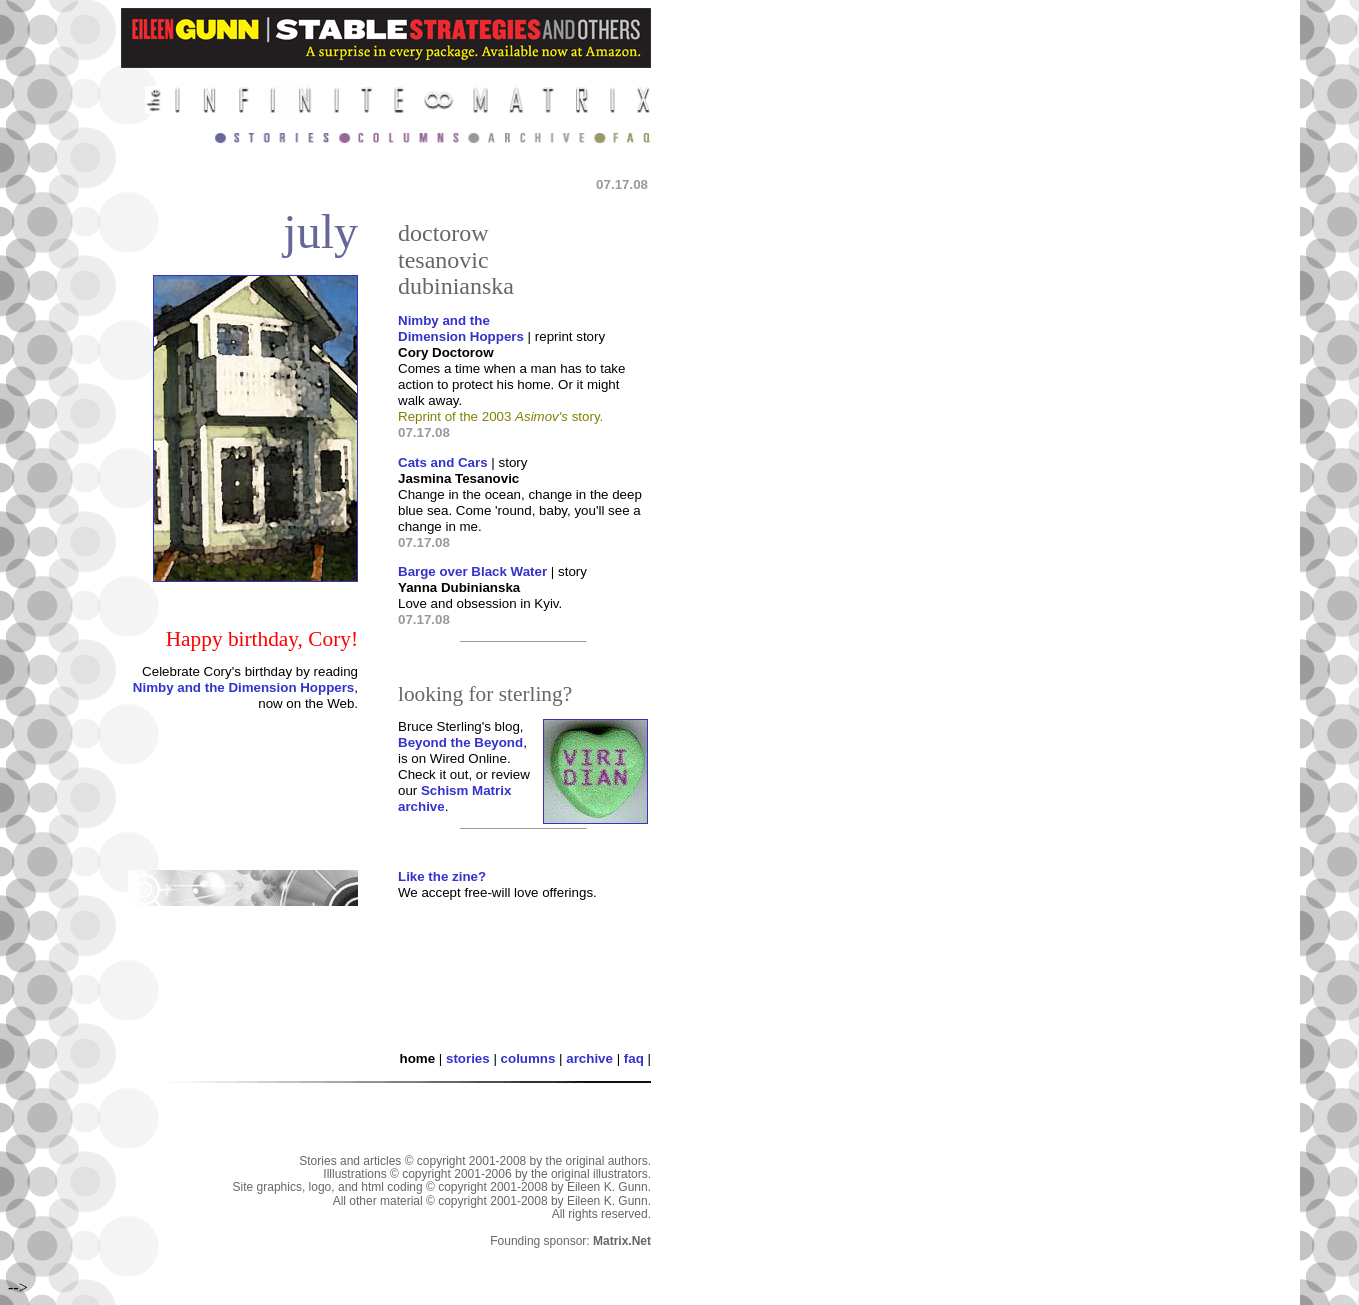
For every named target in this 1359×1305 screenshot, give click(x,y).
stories (468, 1058)
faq (634, 1058)
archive (589, 1058)
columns (528, 1058)
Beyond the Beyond (460, 742)
